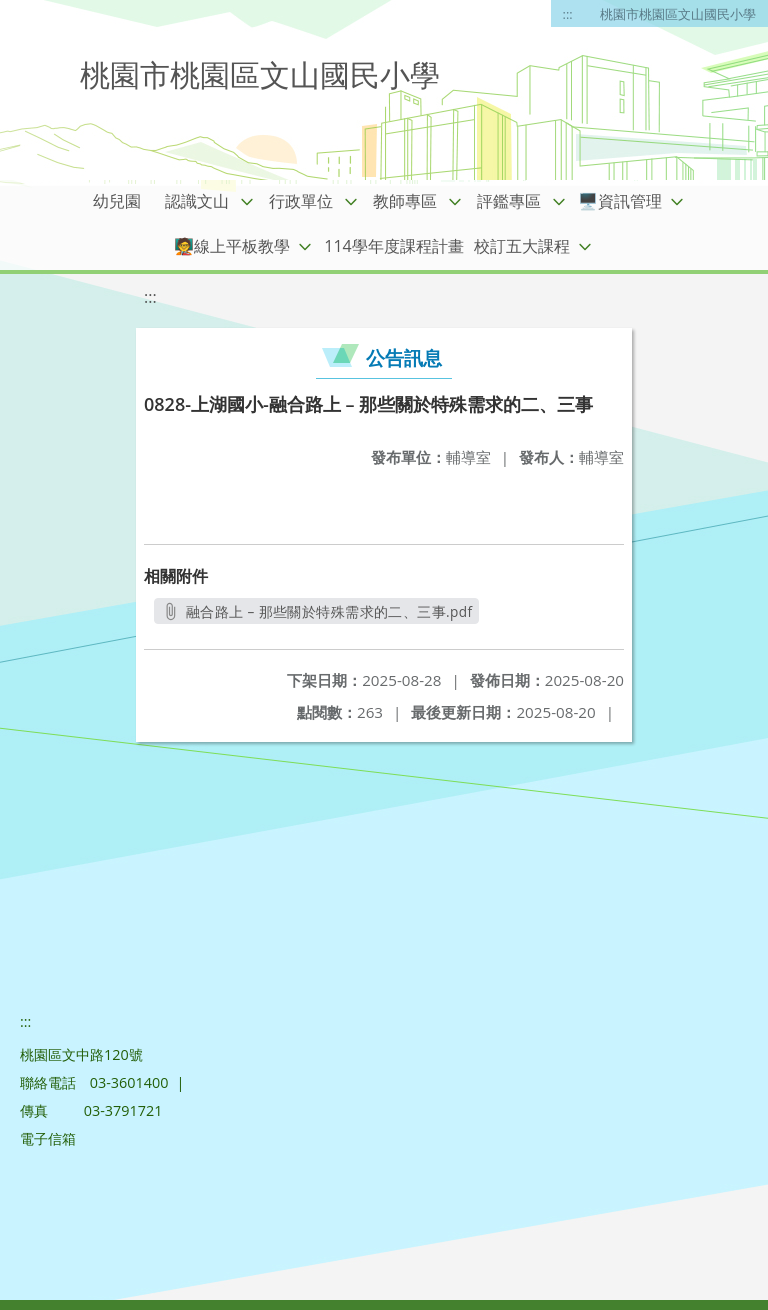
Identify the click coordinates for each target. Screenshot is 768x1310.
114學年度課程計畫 (393, 246)
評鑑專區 (509, 201)
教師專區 (405, 201)
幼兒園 (117, 201)
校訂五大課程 (522, 246)
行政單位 (301, 201)
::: (568, 14)
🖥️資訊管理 (620, 201)
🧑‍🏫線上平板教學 (232, 246)
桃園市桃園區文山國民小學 (678, 14)
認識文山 (197, 201)
